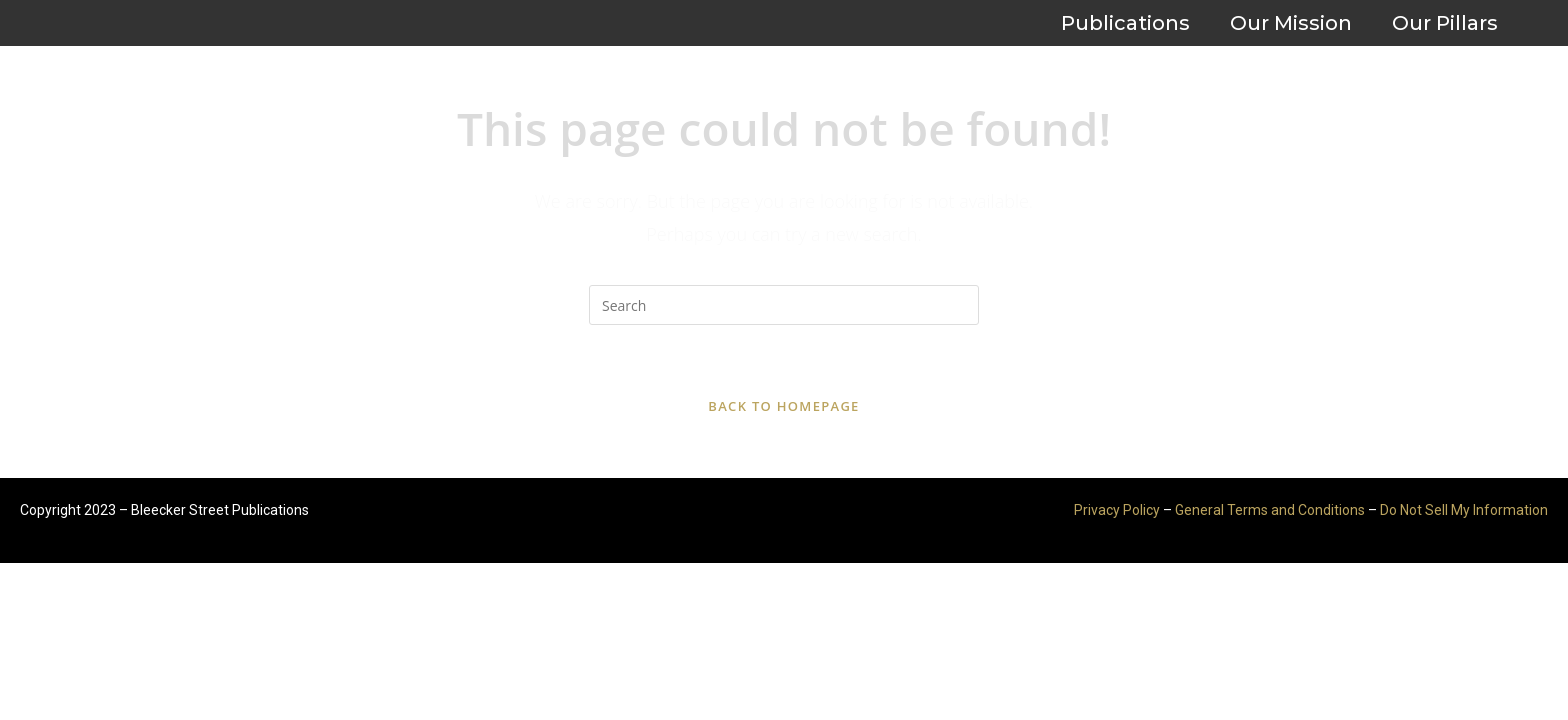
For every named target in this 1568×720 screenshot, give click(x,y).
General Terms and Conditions (1270, 510)
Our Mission (1291, 23)
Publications (1125, 23)
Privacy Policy (1117, 510)
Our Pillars (1445, 23)
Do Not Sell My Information (1464, 510)
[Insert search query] (784, 305)
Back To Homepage (783, 406)
